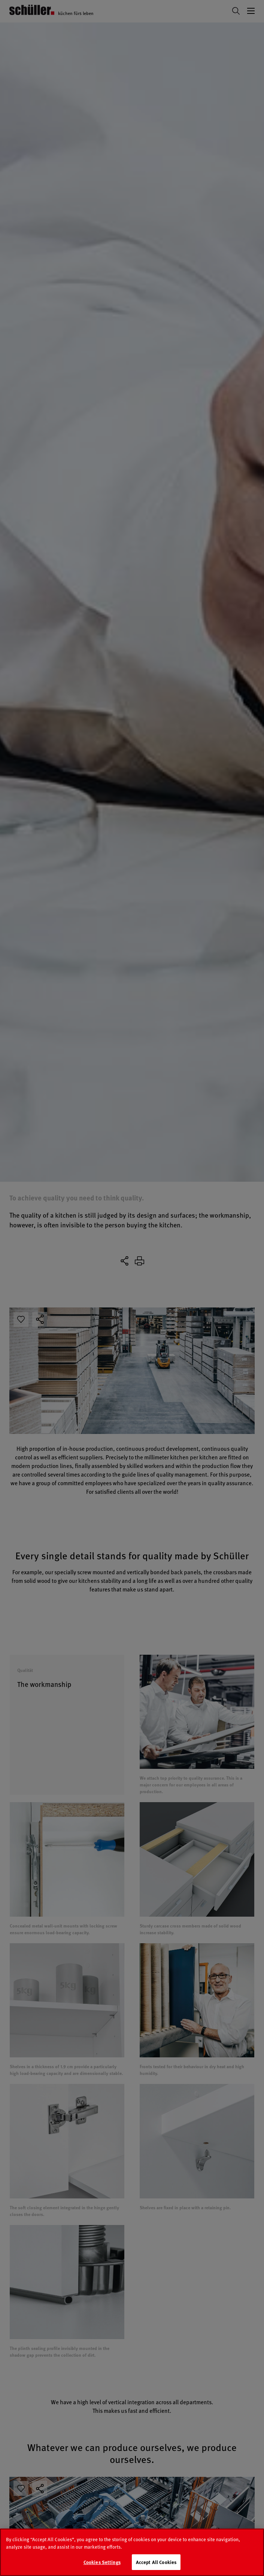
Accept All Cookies (156, 2565)
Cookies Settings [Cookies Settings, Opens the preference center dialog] (102, 2565)
